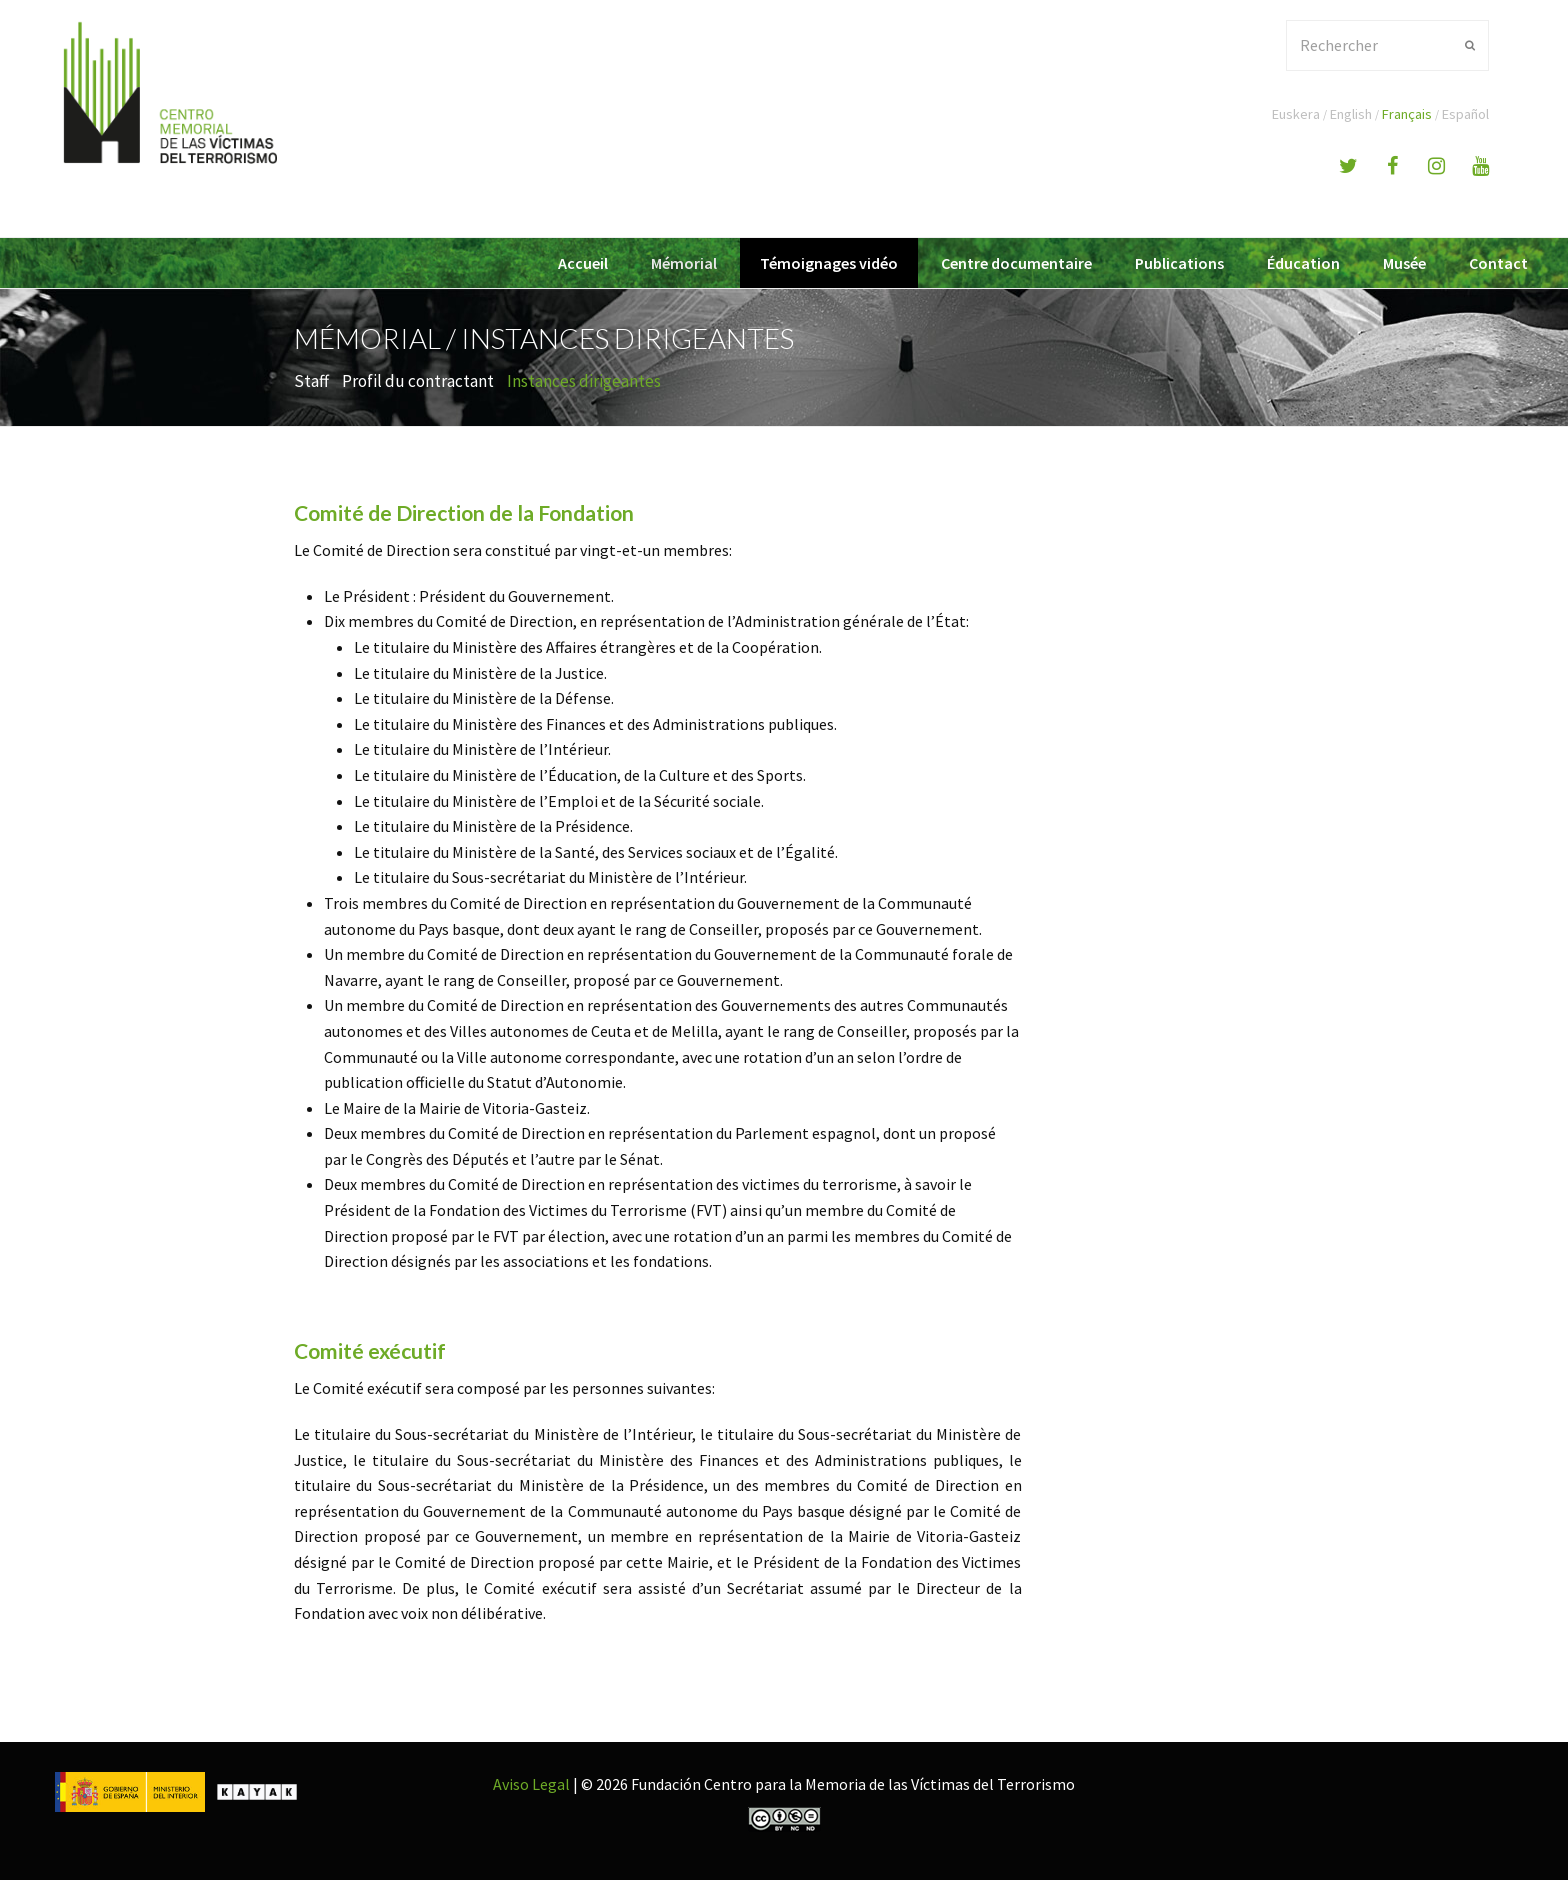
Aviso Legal (531, 1784)
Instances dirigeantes (584, 381)
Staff (311, 381)
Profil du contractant (418, 381)
